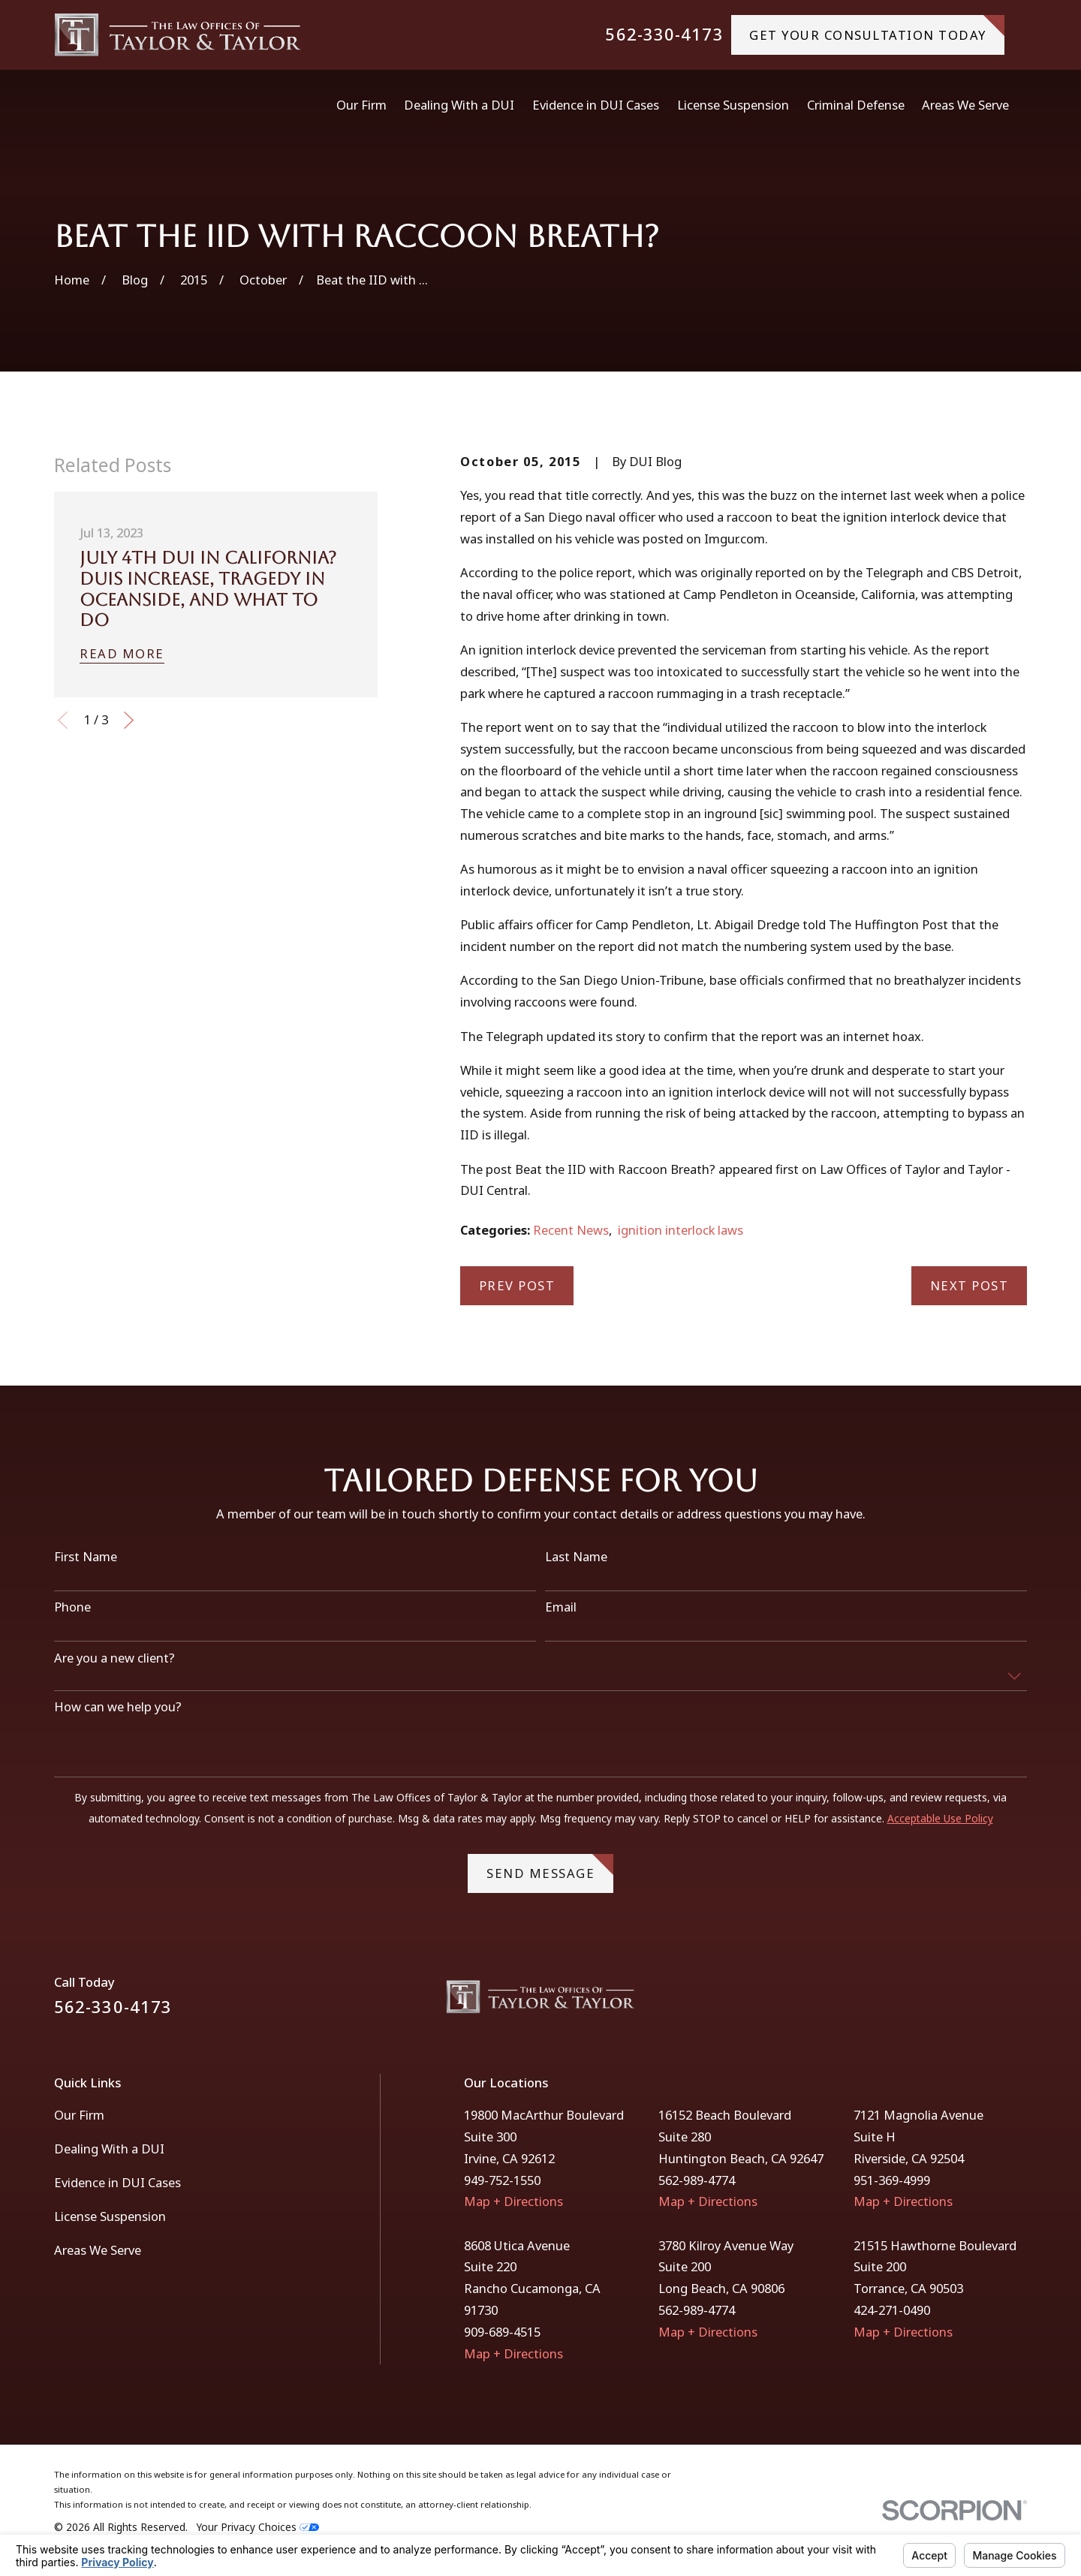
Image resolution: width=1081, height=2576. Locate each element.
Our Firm (79, 2114)
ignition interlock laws (680, 1229)
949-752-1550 (502, 2180)
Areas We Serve (97, 2250)
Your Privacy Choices (258, 2527)
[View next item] (128, 720)
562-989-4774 (696, 2180)
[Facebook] (979, 2002)
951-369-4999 (892, 2180)
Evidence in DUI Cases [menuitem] (595, 104)
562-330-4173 (664, 34)
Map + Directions (513, 2201)
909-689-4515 (502, 2331)
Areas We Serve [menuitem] (965, 104)
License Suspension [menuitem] (733, 104)
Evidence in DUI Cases (117, 2182)
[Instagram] (1018, 2002)
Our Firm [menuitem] (361, 104)
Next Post (969, 1285)
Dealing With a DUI (109, 2148)
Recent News (571, 1229)
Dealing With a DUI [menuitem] (459, 104)
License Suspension (110, 2216)
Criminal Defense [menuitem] (856, 104)
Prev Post (517, 1285)
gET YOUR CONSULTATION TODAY (876, 29)
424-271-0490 (892, 2310)
